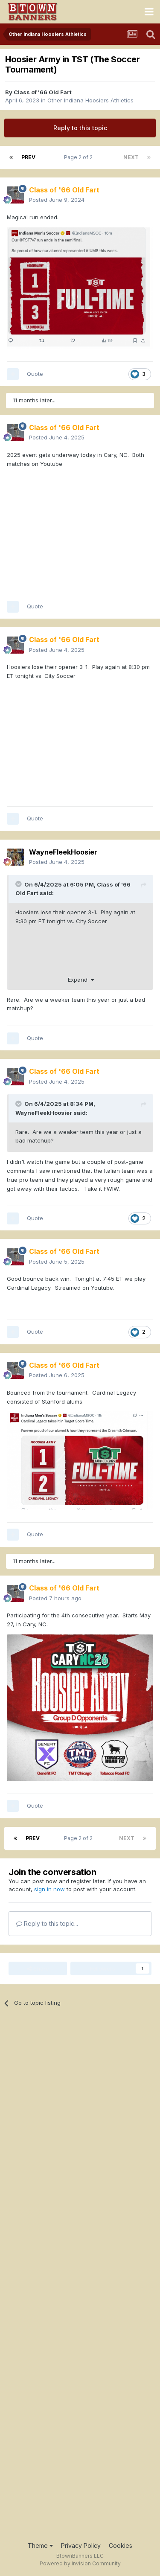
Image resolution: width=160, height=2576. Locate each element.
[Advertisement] (80, 2279)
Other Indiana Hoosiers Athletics (90, 100)
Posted (56, 199)
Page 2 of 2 (79, 157)
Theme (40, 2545)
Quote (35, 373)
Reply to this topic (80, 127)
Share (38, 1968)
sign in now (49, 1889)
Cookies (120, 2545)
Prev (28, 157)
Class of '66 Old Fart (43, 92)
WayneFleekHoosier (43, 1112)
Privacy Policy (81, 2545)
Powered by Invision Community (80, 2563)
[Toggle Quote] (19, 884)
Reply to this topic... (47, 1923)
